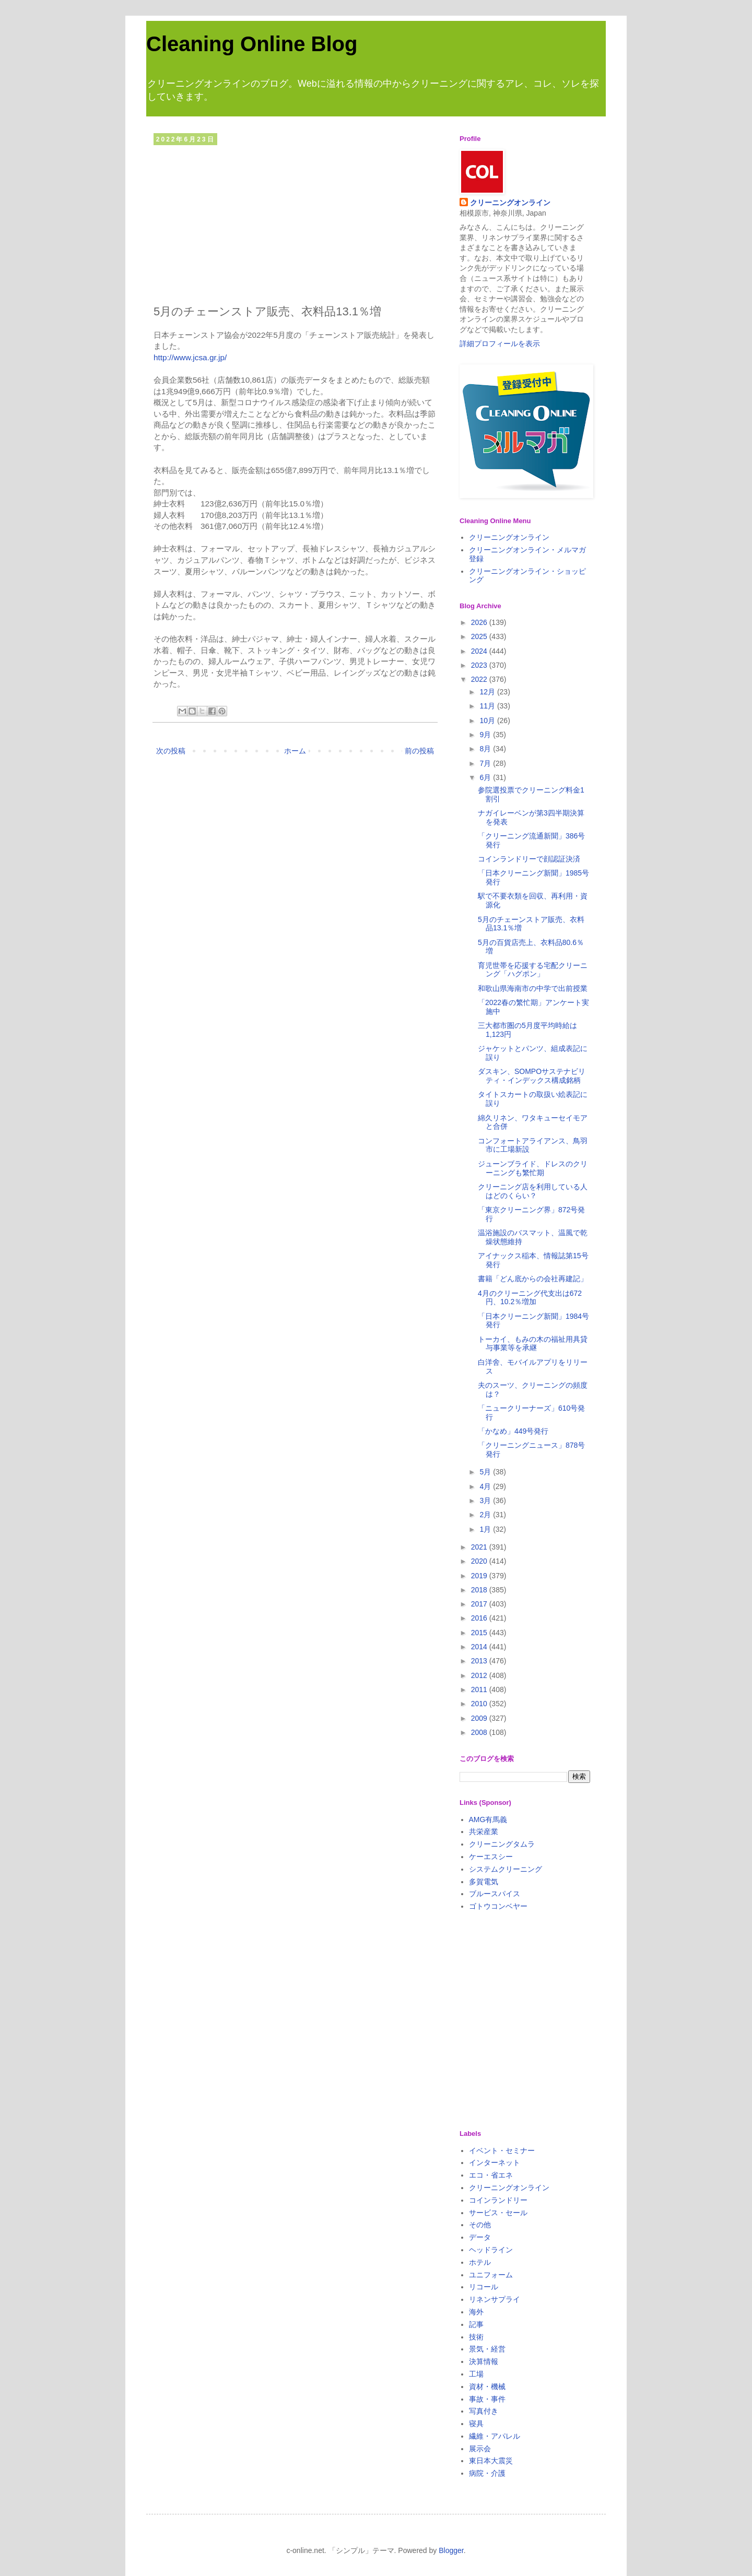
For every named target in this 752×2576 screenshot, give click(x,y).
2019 (480, 1575)
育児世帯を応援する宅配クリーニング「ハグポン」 (533, 969)
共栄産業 (483, 1831)
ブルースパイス (494, 1893)
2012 (480, 1675)
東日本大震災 (491, 2460)
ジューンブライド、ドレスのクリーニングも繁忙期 (533, 1168)
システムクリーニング (505, 1869)
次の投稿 (170, 751)
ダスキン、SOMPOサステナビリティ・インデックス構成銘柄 (531, 1075)
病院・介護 (487, 2473)
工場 (476, 2374)
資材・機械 (487, 2386)
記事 (476, 2324)
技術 (476, 2337)
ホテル (480, 2262)
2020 (480, 1561)
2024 (480, 651)
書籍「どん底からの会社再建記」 (533, 1278)
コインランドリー (498, 2200)
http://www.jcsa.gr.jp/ (190, 357)
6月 (486, 777)
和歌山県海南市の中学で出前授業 (533, 988)
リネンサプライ (494, 2299)
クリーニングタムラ (502, 1844)
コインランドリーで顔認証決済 (529, 859)
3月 (486, 1500)
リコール (483, 2287)
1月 (486, 1529)
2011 (480, 1689)
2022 (480, 679)
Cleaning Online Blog (251, 43)
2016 (480, 1618)
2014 (480, 1647)
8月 (486, 749)
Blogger (451, 2550)
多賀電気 (483, 1881)
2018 (480, 1590)
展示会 (480, 2448)
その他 (480, 2224)
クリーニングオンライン (510, 202)
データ (480, 2237)
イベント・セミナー (502, 2150)
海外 (476, 2312)
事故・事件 (487, 2399)
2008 (480, 1732)
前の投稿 (419, 751)
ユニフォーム (491, 2275)
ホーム (295, 751)
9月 (486, 734)
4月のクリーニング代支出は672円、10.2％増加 (530, 1297)
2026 (480, 622)
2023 (480, 665)
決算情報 (483, 2361)
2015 (480, 1632)
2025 (480, 636)
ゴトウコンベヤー (498, 1906)
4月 (486, 1486)
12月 (488, 692)
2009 (480, 1718)
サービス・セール (498, 2212)
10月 (488, 720)
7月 (486, 763)
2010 (480, 1703)
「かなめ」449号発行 (513, 1431)
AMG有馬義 (488, 1819)
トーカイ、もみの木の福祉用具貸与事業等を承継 (533, 1343)
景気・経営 (487, 2349)
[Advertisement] (295, 222)
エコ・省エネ (491, 2175)
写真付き (483, 2411)
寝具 (476, 2423)
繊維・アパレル (494, 2436)
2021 (480, 1547)
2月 (486, 1514)
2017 (480, 1604)
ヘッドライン (491, 2250)
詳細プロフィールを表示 (500, 343)
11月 (488, 706)
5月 (486, 1472)
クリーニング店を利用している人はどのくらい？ (533, 1191)
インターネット (494, 2162)
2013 (480, 1661)
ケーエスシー (491, 1856)
